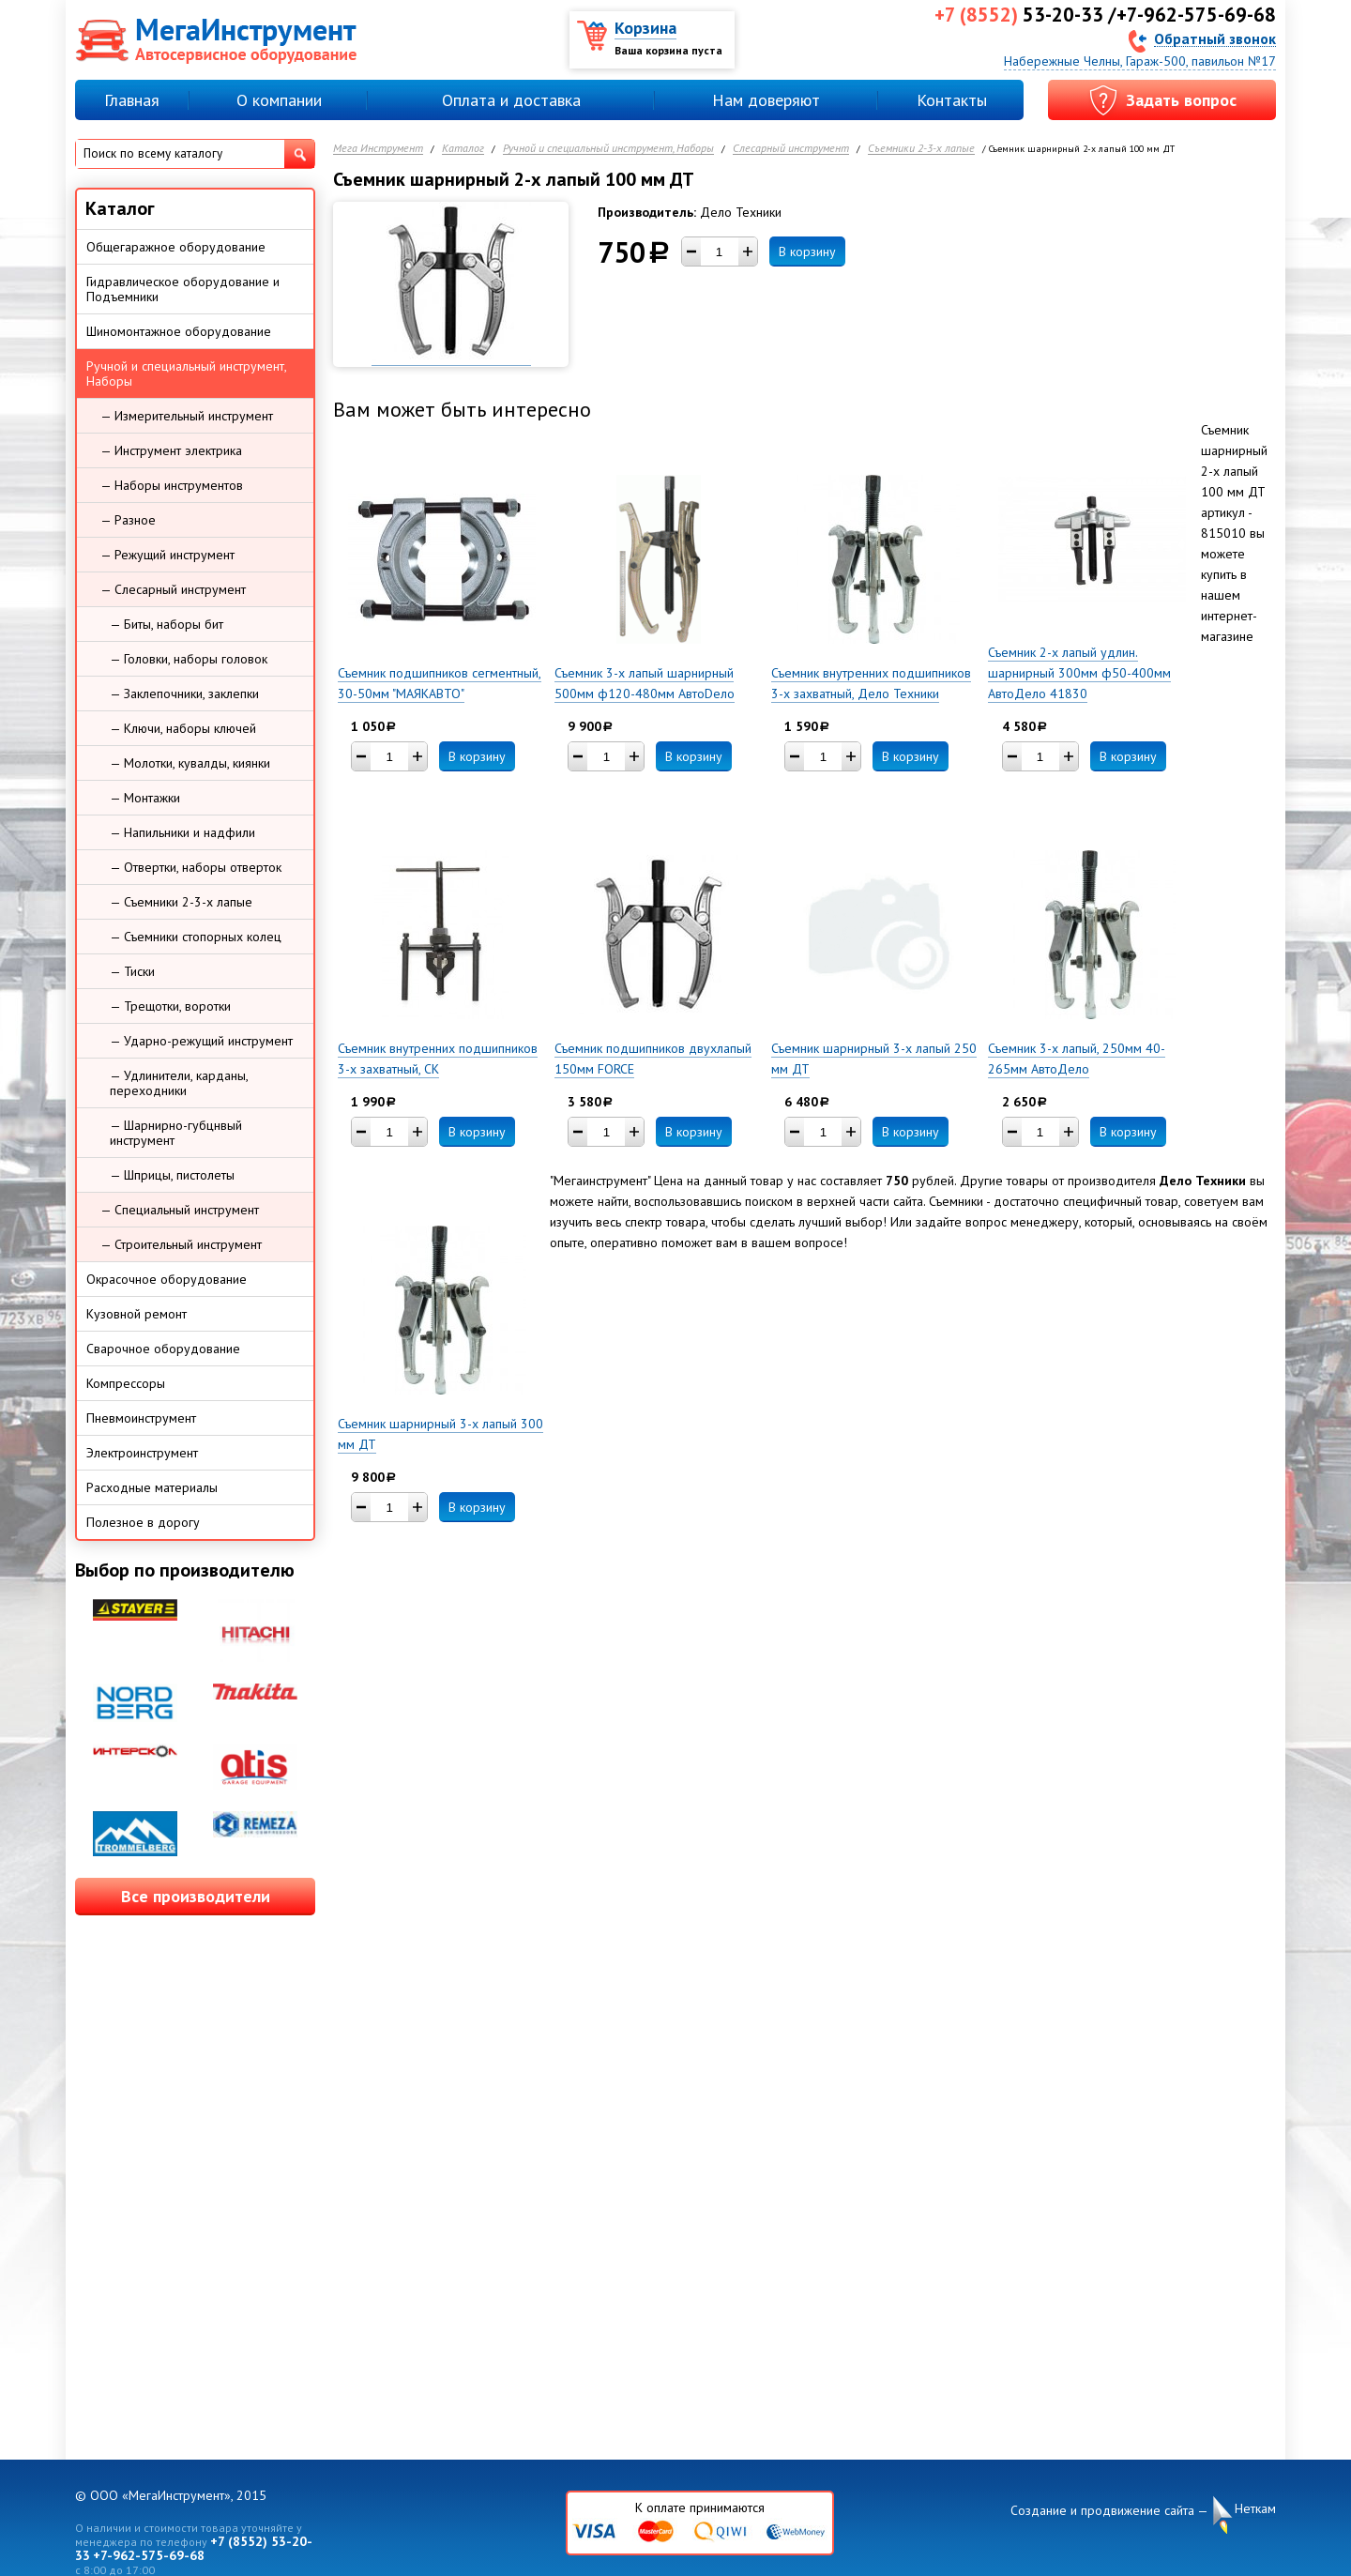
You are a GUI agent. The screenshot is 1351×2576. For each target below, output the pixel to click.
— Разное (128, 519)
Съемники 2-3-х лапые (921, 149)
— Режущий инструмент (167, 554)
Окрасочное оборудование (166, 1279)
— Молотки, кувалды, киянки (190, 763)
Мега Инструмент (378, 149)
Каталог (463, 149)
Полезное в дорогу (143, 1522)
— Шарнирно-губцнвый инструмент (176, 1133)
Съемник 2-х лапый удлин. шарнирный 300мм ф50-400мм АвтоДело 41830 (1079, 673)
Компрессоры (125, 1383)
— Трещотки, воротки (170, 1006)
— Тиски (132, 971)
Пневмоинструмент (141, 1418)
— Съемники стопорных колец (195, 936)
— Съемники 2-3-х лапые (181, 901)
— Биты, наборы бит (166, 624)
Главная (131, 100)
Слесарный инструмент (791, 149)
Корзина (645, 27)
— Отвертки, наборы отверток (195, 867)
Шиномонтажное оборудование (178, 331)
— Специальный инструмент (179, 1209)
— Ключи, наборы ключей (183, 728)
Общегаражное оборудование (176, 246)
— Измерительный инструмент (186, 415)
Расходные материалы (152, 1487)
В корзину (807, 251)
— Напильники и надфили (182, 832)
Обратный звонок (1215, 38)
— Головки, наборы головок (188, 658)
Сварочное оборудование (163, 1348)
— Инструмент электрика (171, 450)
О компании (279, 100)
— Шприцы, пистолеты (172, 1174)
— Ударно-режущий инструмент (201, 1040)
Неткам (1255, 2509)
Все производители (195, 1896)
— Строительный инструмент (181, 1244)
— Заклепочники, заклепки (184, 693)
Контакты (952, 100)
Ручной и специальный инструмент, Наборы (608, 149)
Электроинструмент (142, 1452)
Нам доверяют (766, 100)
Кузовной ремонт (136, 1313)
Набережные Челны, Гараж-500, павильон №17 (1140, 61)
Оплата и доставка (511, 100)
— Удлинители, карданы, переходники (179, 1083)
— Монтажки (145, 797)
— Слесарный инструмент (173, 589)
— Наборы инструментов (171, 485)
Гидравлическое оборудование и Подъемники (183, 289)
